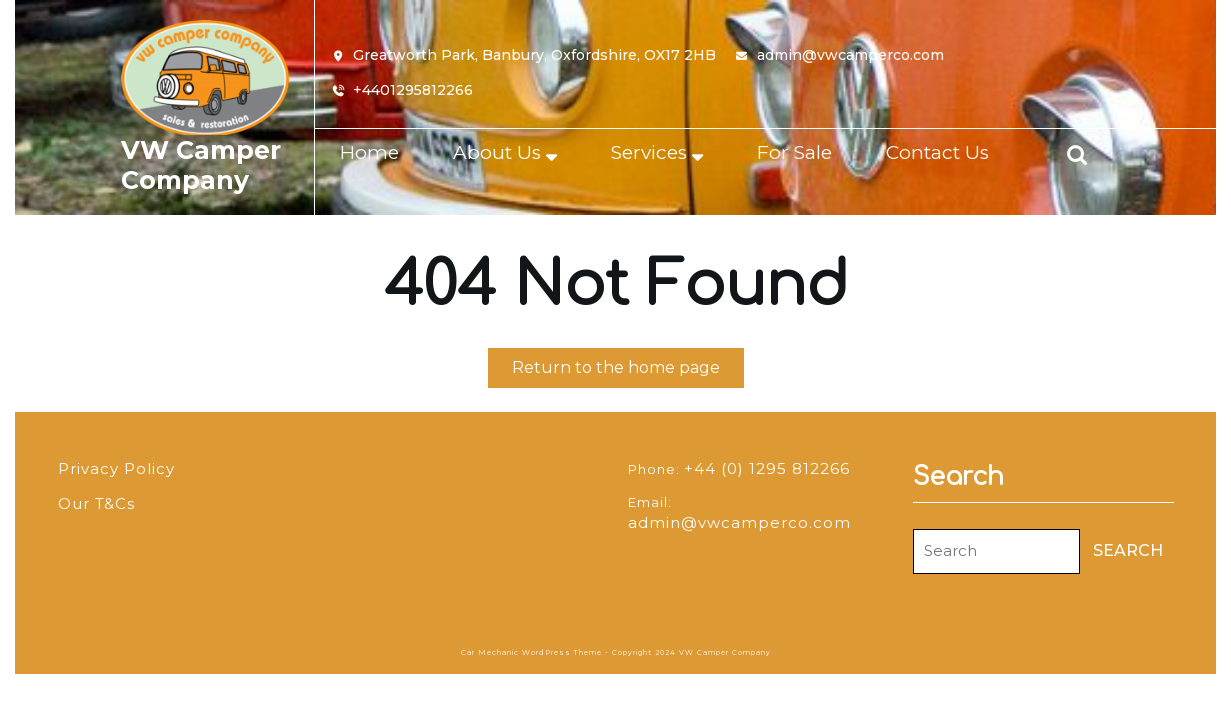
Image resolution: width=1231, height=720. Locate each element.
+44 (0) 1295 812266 (767, 468)
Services (649, 152)
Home (369, 152)
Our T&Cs (96, 503)
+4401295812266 (413, 90)
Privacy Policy (116, 468)
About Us (497, 152)
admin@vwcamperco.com (850, 55)
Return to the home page (628, 371)
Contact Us (937, 152)
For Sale (794, 152)
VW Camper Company (201, 165)
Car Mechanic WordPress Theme (531, 652)
